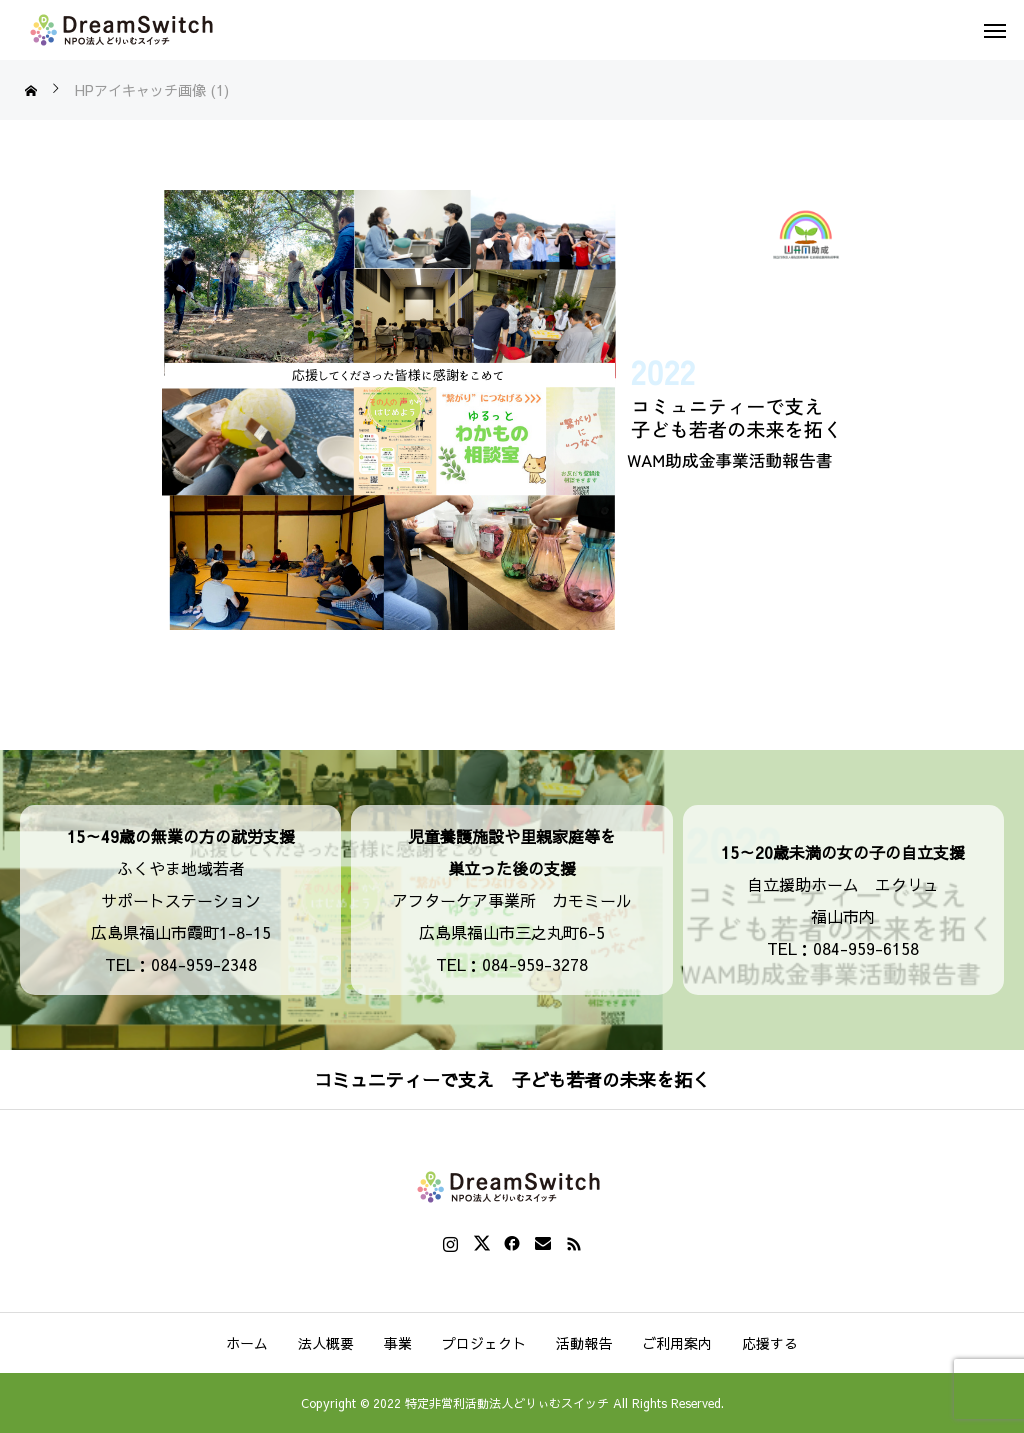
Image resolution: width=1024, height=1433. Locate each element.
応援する (770, 1343)
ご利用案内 (677, 1343)
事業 (398, 1343)
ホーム (247, 1343)
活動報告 (584, 1343)
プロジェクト (484, 1343)
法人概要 (326, 1343)
